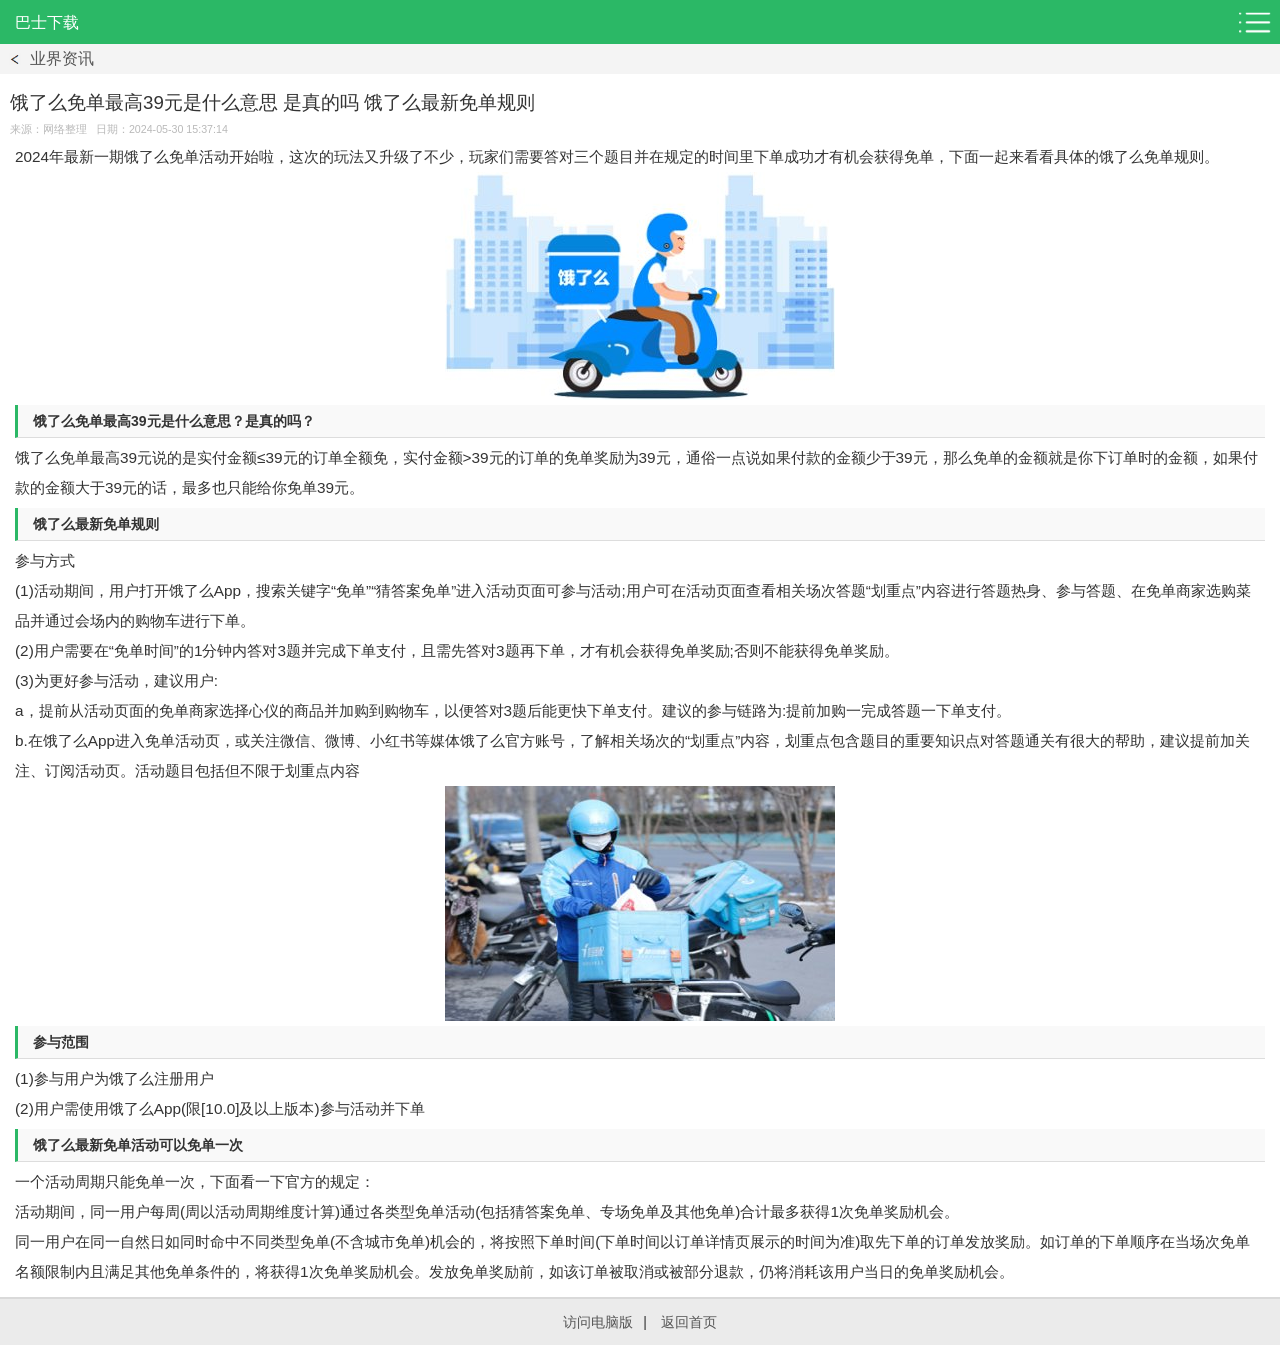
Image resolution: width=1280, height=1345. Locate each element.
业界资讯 (62, 58)
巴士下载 (47, 22)
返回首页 (689, 1322)
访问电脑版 (598, 1322)
